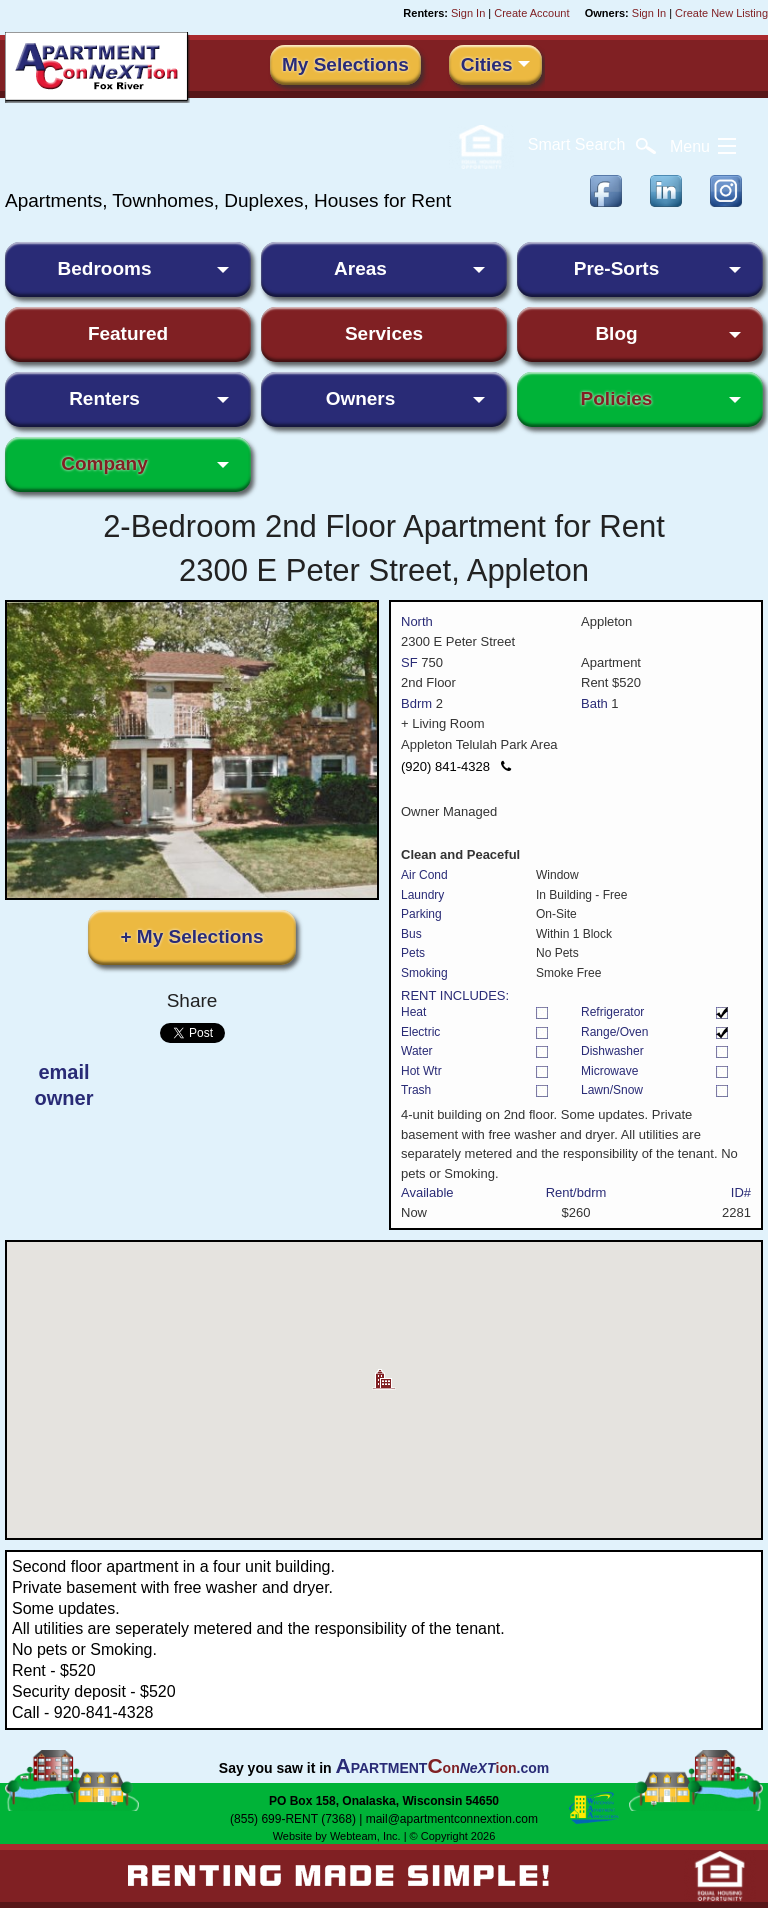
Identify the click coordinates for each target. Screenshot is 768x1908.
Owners (361, 398)
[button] (384, 1371)
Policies (617, 398)
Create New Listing (721, 13)
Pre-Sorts (617, 268)
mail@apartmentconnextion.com (452, 1819)
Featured (128, 333)
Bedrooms (105, 268)
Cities (487, 64)
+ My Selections (191, 936)
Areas (360, 268)
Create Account (531, 13)
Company (104, 463)
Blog (616, 333)
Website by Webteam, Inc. (337, 1836)
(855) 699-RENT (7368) (293, 1819)
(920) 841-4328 (456, 766)
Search (592, 145)
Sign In (468, 13)
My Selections (345, 64)
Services (384, 333)
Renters (104, 398)
